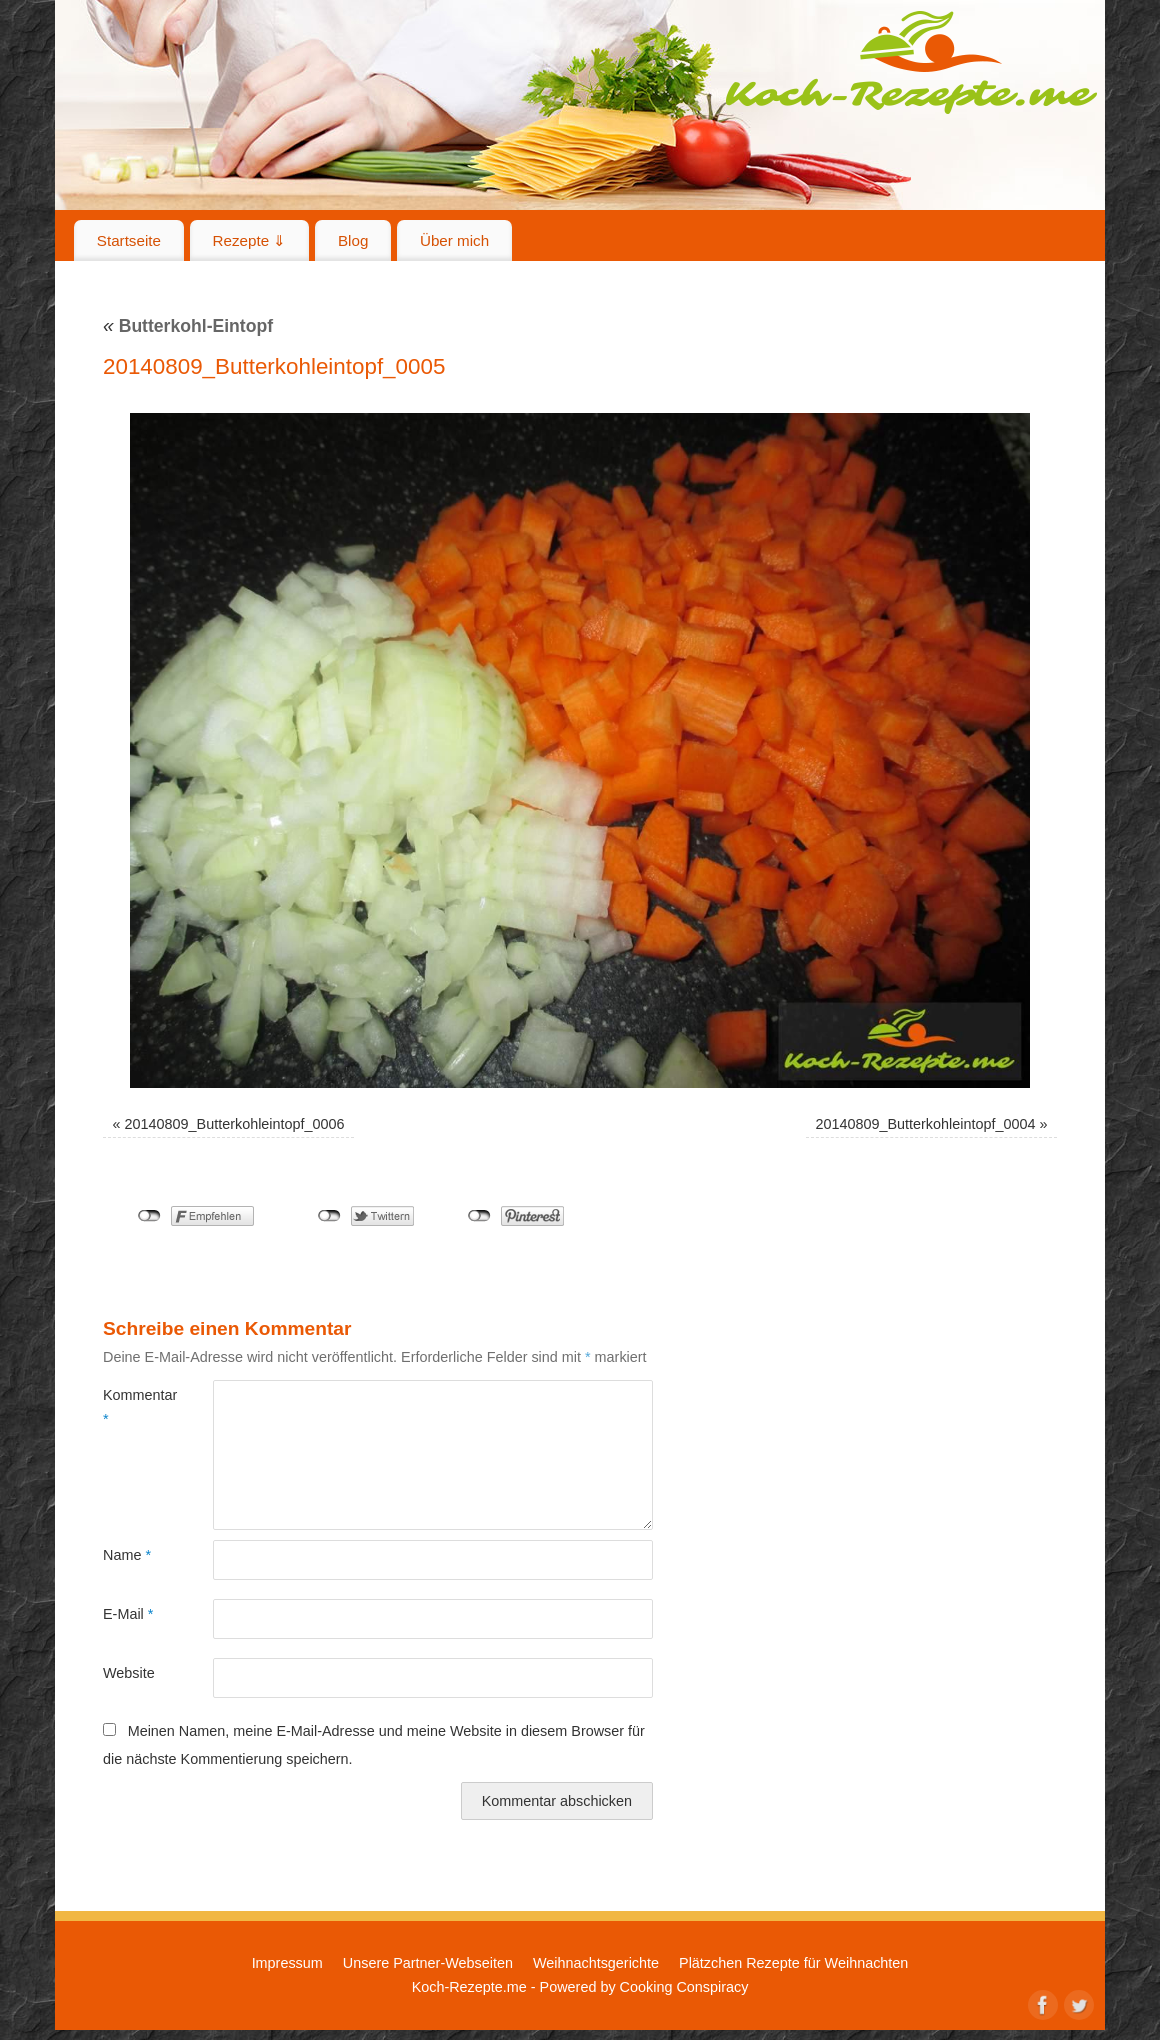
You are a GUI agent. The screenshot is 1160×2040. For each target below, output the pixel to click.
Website (129, 1673)
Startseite (129, 240)
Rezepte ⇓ (250, 240)
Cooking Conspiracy (684, 1987)
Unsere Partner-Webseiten (428, 1963)
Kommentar (130, 1407)
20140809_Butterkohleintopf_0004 (925, 1124)
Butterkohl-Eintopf (188, 326)
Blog (353, 240)
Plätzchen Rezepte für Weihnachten (793, 1963)
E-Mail (128, 1614)
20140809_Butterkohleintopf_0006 (235, 1124)
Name (127, 1555)
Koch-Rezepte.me (911, 62)
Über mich (454, 240)
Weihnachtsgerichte (596, 1963)
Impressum (287, 1963)
